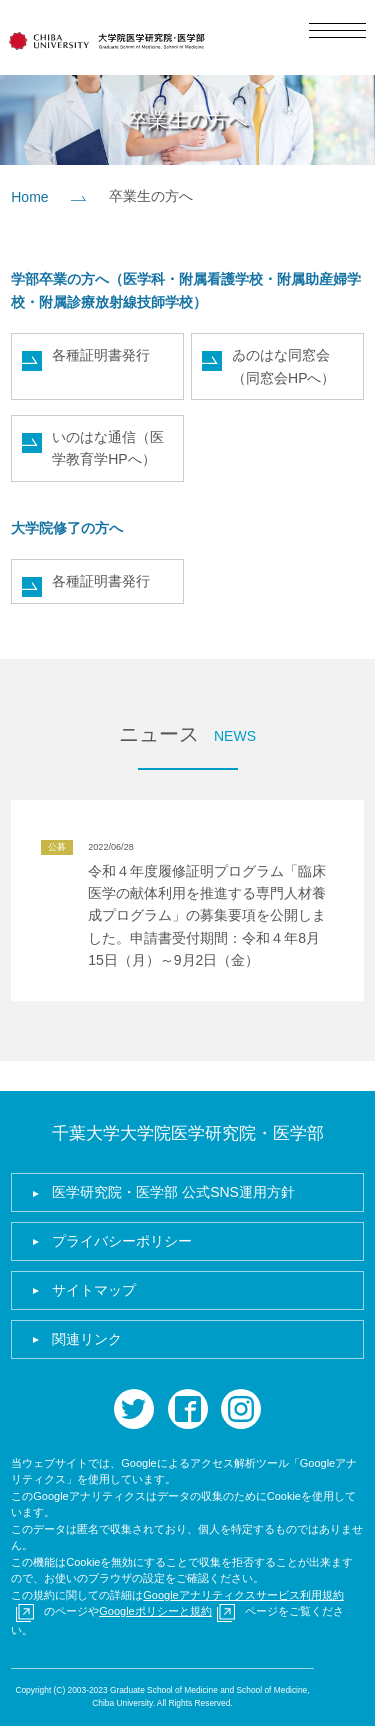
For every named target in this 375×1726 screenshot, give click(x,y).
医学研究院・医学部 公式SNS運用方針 (173, 1192)
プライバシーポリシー (122, 1241)
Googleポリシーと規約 (155, 1611)
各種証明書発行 (101, 355)
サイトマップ (94, 1290)
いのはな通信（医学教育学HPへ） (108, 448)
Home (29, 197)
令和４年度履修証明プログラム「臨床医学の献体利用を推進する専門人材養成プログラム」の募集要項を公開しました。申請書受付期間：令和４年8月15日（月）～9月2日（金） (207, 916)
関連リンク (87, 1339)
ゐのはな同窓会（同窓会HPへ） (283, 366)
